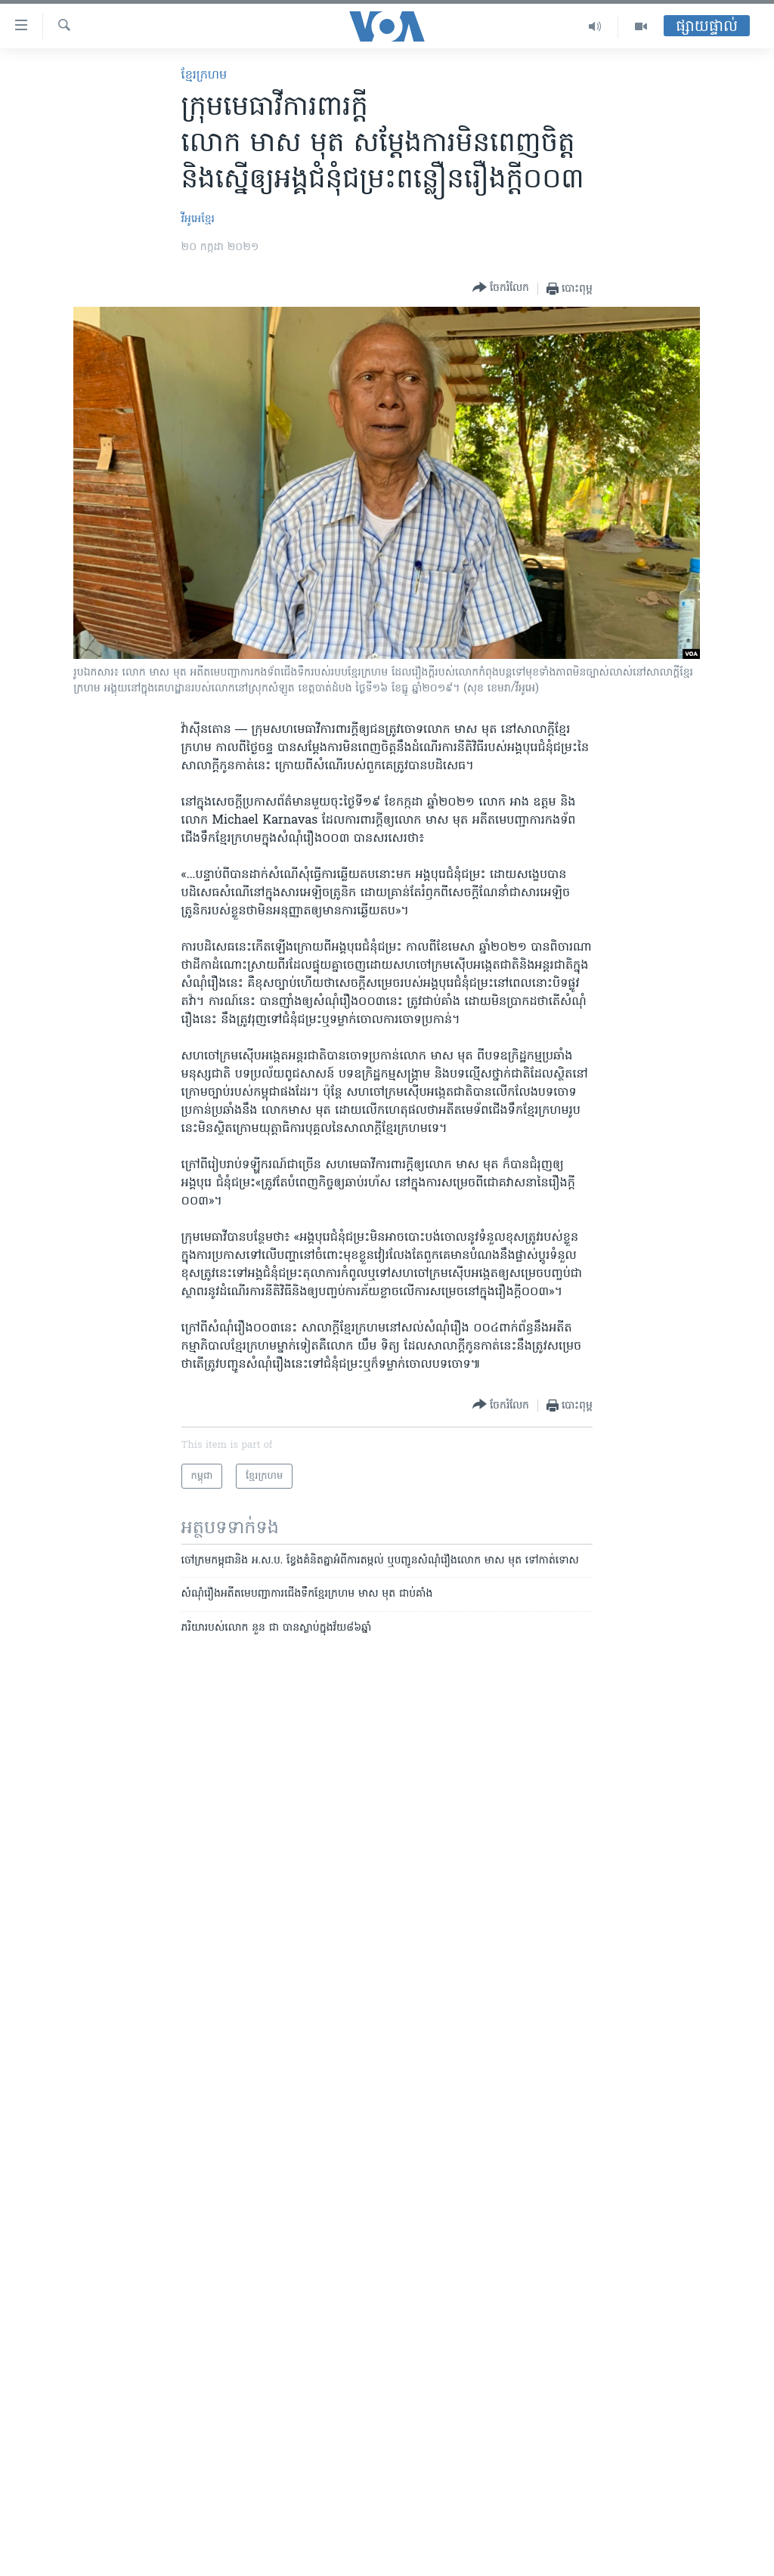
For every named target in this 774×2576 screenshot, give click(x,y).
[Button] (500, 288)
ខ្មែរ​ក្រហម (204, 75)
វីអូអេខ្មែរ (198, 219)
